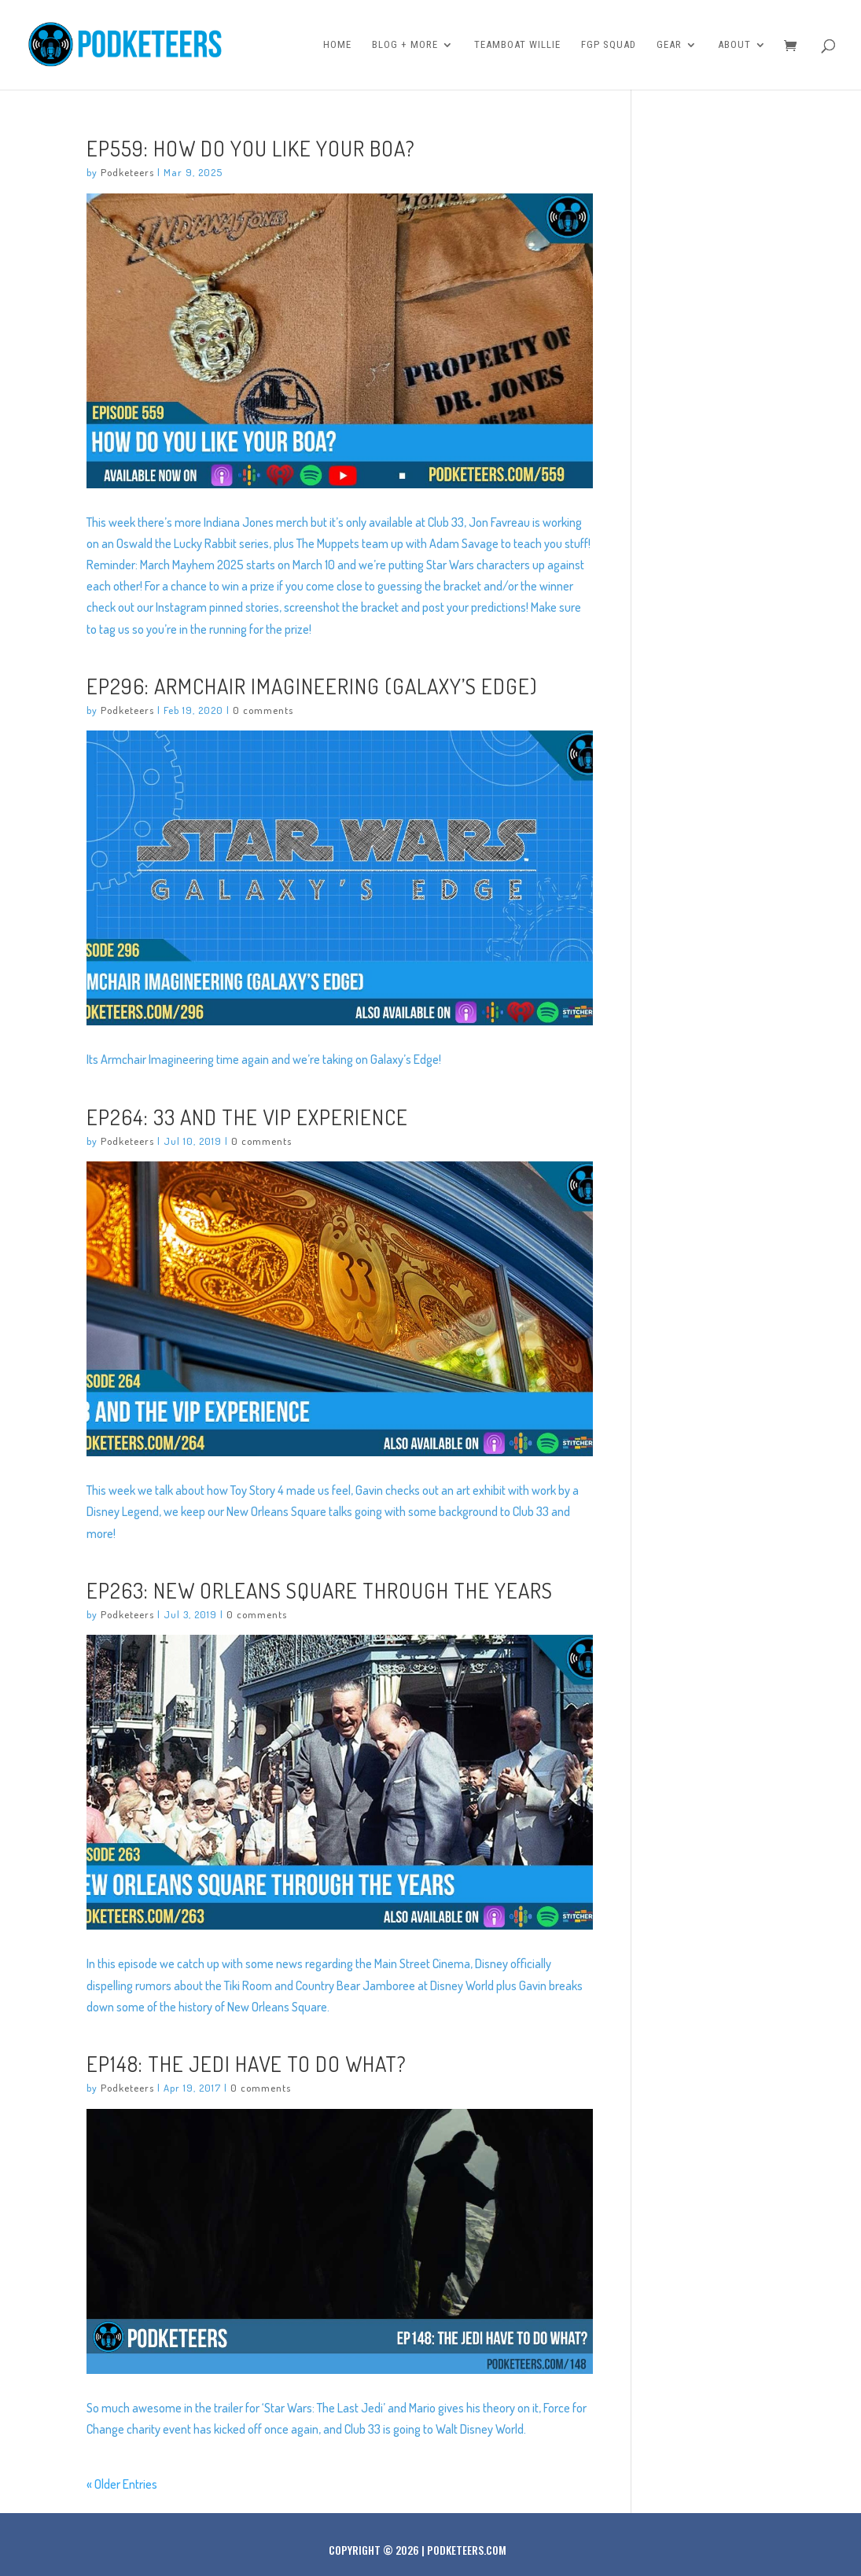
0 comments (263, 710)
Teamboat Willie (517, 44)
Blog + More (405, 44)
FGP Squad (608, 44)
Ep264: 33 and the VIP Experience (247, 1116)
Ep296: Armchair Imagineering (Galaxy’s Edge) (311, 685)
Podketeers (127, 172)
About (734, 44)
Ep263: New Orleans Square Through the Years (319, 1590)
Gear (669, 44)
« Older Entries (121, 2484)
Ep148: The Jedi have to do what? (246, 2063)
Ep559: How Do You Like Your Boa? (250, 147)
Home (337, 44)
